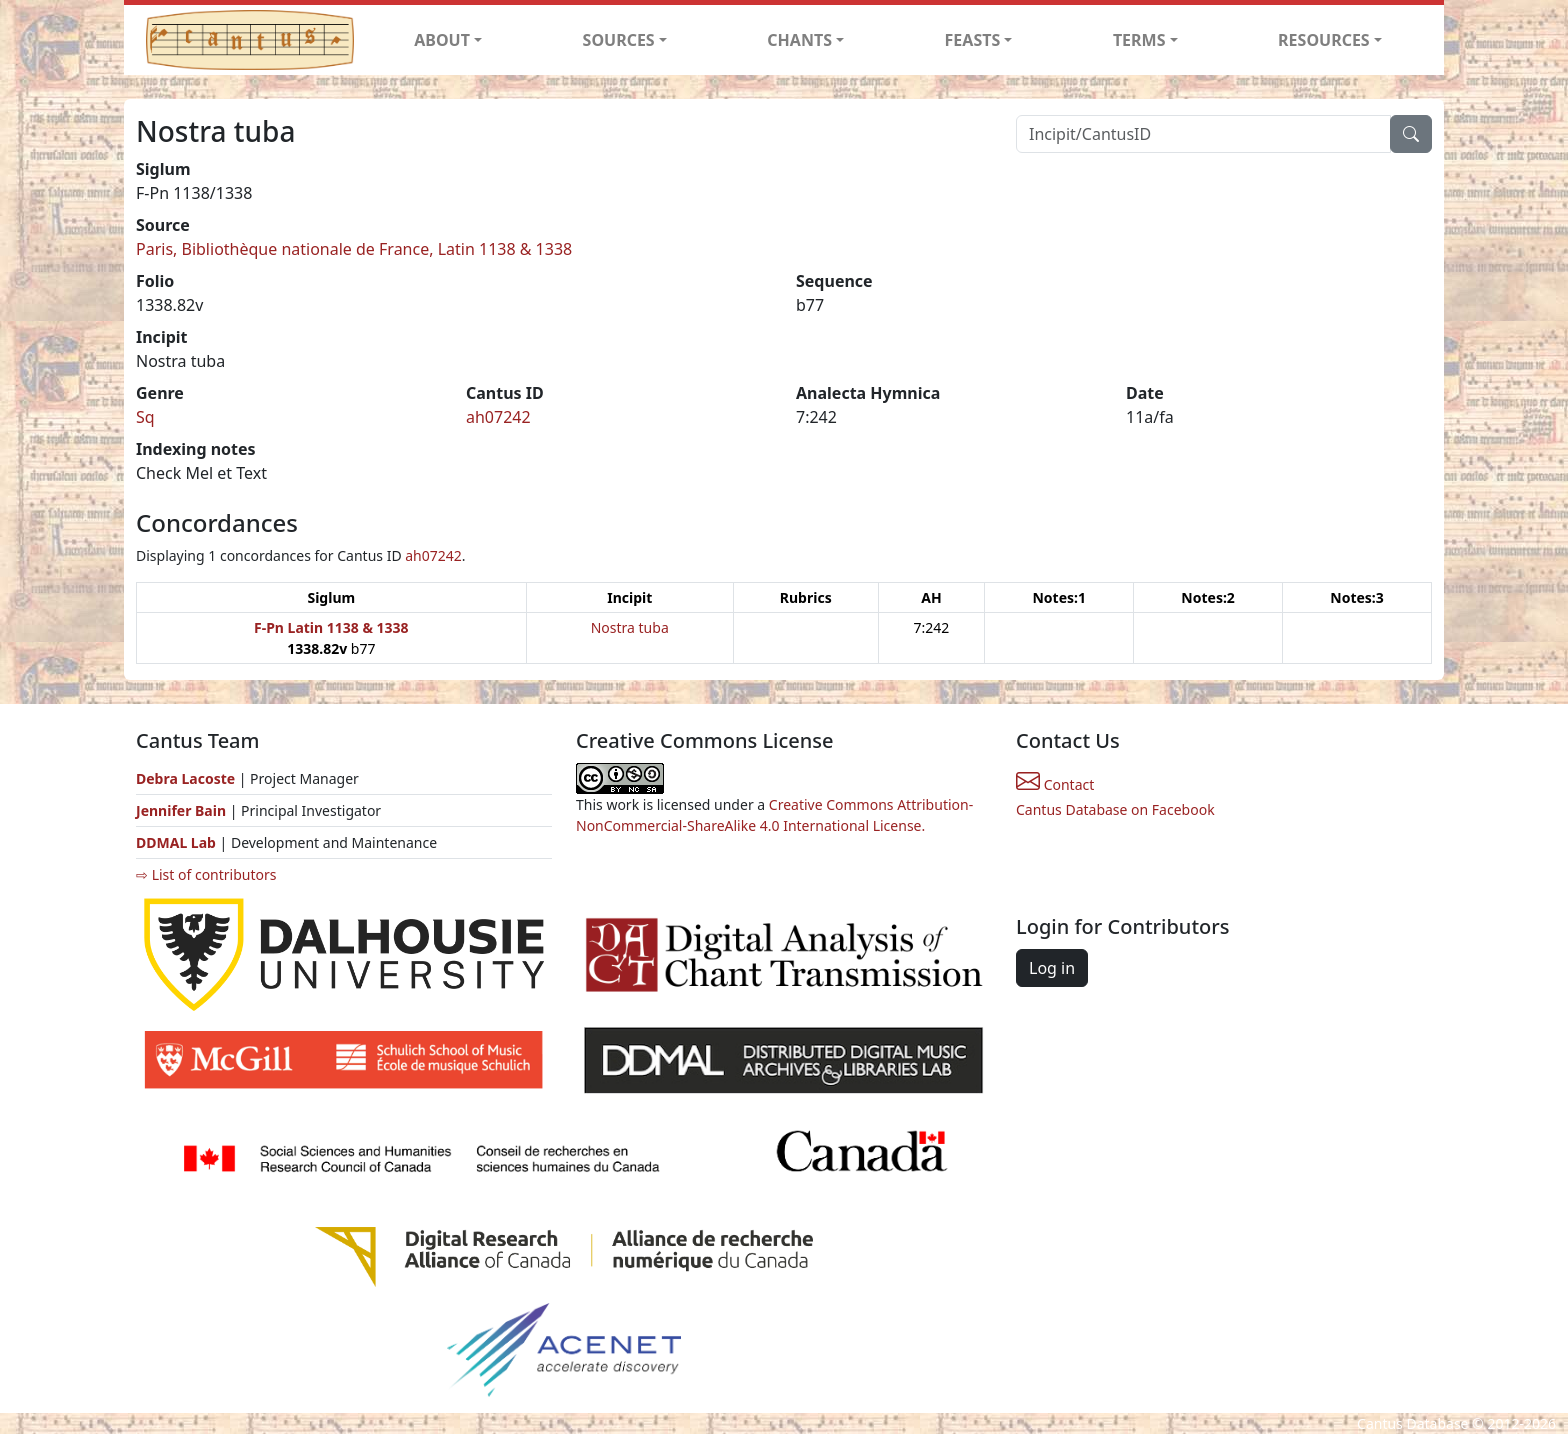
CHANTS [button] (799, 40)
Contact (1055, 784)
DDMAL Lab (176, 842)
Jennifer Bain (183, 810)
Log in (1052, 968)
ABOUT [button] (442, 40)
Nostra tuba (630, 627)
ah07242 (498, 417)
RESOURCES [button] (1324, 40)
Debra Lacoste (185, 778)
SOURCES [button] (619, 40)
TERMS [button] (1139, 40)
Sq (145, 417)
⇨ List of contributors (206, 874)
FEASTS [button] (973, 40)
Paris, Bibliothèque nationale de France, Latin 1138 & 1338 (354, 249)
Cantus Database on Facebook (1115, 809)
